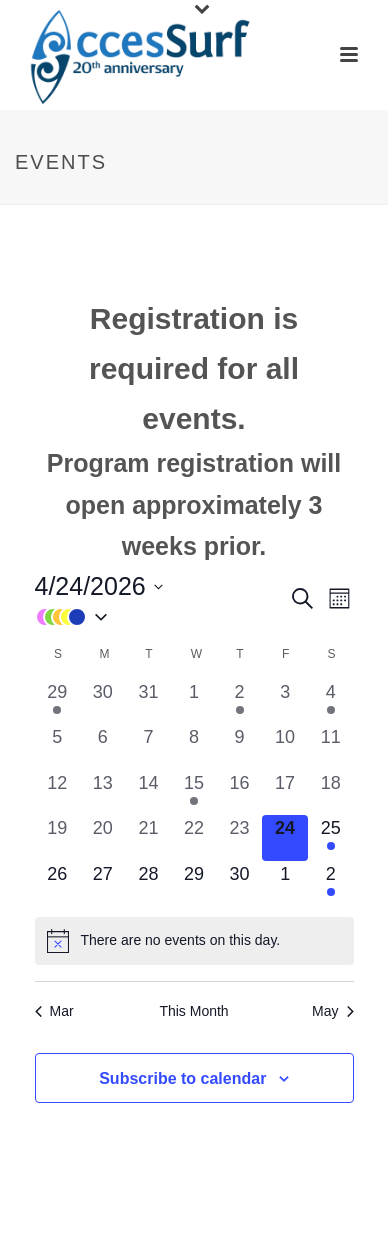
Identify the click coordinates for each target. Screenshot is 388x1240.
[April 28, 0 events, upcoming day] (149, 884)
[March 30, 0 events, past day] (103, 702)
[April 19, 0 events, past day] (58, 838)
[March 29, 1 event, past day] (58, 702)
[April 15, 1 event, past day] (194, 793)
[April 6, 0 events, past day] (103, 747)
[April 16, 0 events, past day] (240, 793)
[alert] (194, 941)
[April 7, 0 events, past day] (149, 747)
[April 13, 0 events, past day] (103, 793)
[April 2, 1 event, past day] (240, 702)
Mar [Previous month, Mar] (54, 1011)
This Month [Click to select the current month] (193, 1011)
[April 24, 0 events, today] (285, 838)
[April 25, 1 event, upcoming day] (331, 838)
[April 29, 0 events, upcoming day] (194, 884)
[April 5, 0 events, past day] (58, 747)
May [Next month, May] (332, 1011)
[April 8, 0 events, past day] (194, 747)
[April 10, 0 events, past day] (285, 747)
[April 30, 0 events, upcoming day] (240, 884)
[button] (161, 616)
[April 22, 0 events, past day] (194, 838)
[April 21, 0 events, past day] (149, 838)
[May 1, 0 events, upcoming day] (285, 884)
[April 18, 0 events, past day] (331, 793)
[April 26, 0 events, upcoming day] (58, 884)
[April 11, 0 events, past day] (331, 747)
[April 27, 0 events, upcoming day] (103, 884)
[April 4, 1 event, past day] (331, 702)
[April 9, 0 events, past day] (240, 747)
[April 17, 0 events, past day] (285, 793)
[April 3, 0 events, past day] (285, 702)
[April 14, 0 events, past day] (149, 793)
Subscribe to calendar (182, 1078)
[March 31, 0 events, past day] (149, 702)
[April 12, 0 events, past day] (58, 793)
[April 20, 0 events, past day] (103, 838)
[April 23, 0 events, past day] (240, 838)
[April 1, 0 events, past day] (194, 702)
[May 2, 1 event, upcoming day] (331, 884)
